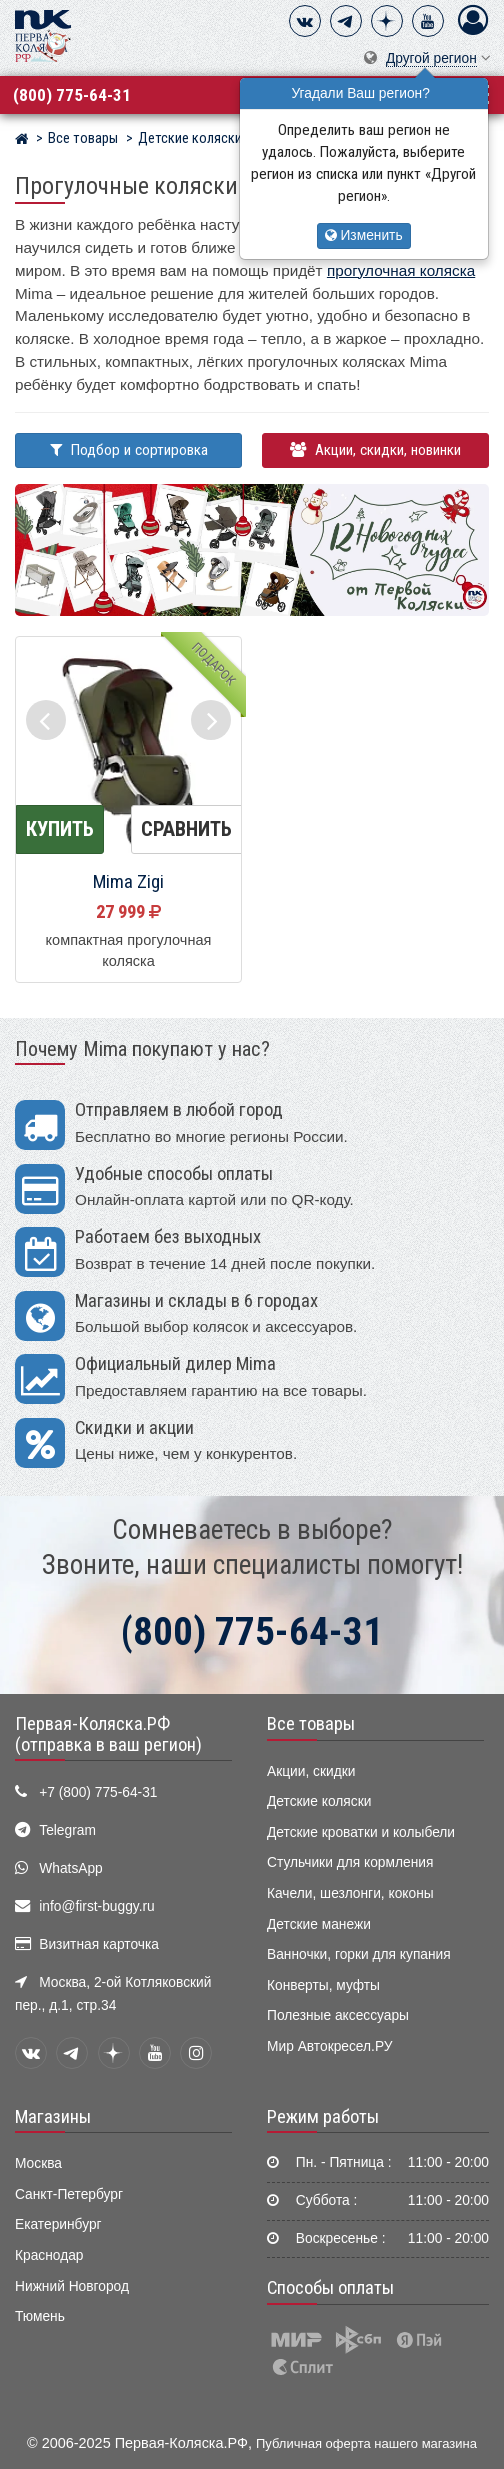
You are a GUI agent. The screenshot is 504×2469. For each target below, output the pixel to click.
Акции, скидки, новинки (375, 450)
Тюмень (40, 2316)
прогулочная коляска (401, 270)
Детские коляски (319, 1801)
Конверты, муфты (323, 1985)
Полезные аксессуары (338, 2015)
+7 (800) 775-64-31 (98, 1792)
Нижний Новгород (72, 2286)
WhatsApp (71, 1868)
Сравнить (186, 829)
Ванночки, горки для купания (359, 1954)
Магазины (53, 2117)
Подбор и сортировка (129, 450)
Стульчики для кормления (350, 1862)
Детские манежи (319, 1924)
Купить (60, 829)
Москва (38, 2163)
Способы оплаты (330, 2288)
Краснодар (49, 2255)
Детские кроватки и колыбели (361, 1832)
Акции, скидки (311, 1771)
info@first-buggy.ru (96, 1906)
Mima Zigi (128, 882)
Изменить (364, 235)
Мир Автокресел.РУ (330, 2046)
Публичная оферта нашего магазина (366, 2443)
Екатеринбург (58, 2224)
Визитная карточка (99, 1944)
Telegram (67, 1830)
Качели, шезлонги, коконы (350, 1893)
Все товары (311, 1724)
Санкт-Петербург (69, 2194)
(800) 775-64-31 (72, 95)
